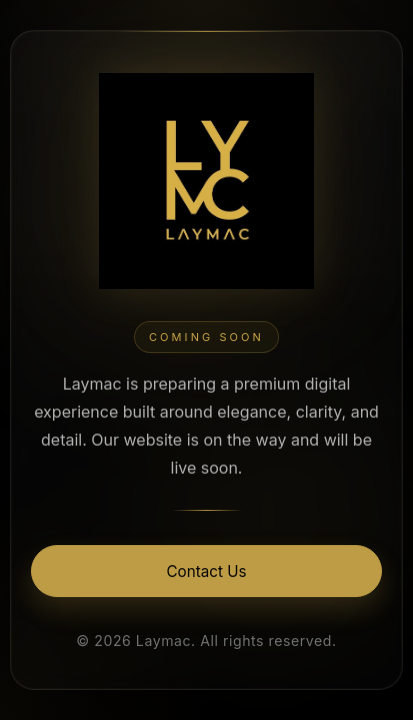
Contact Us (207, 572)
